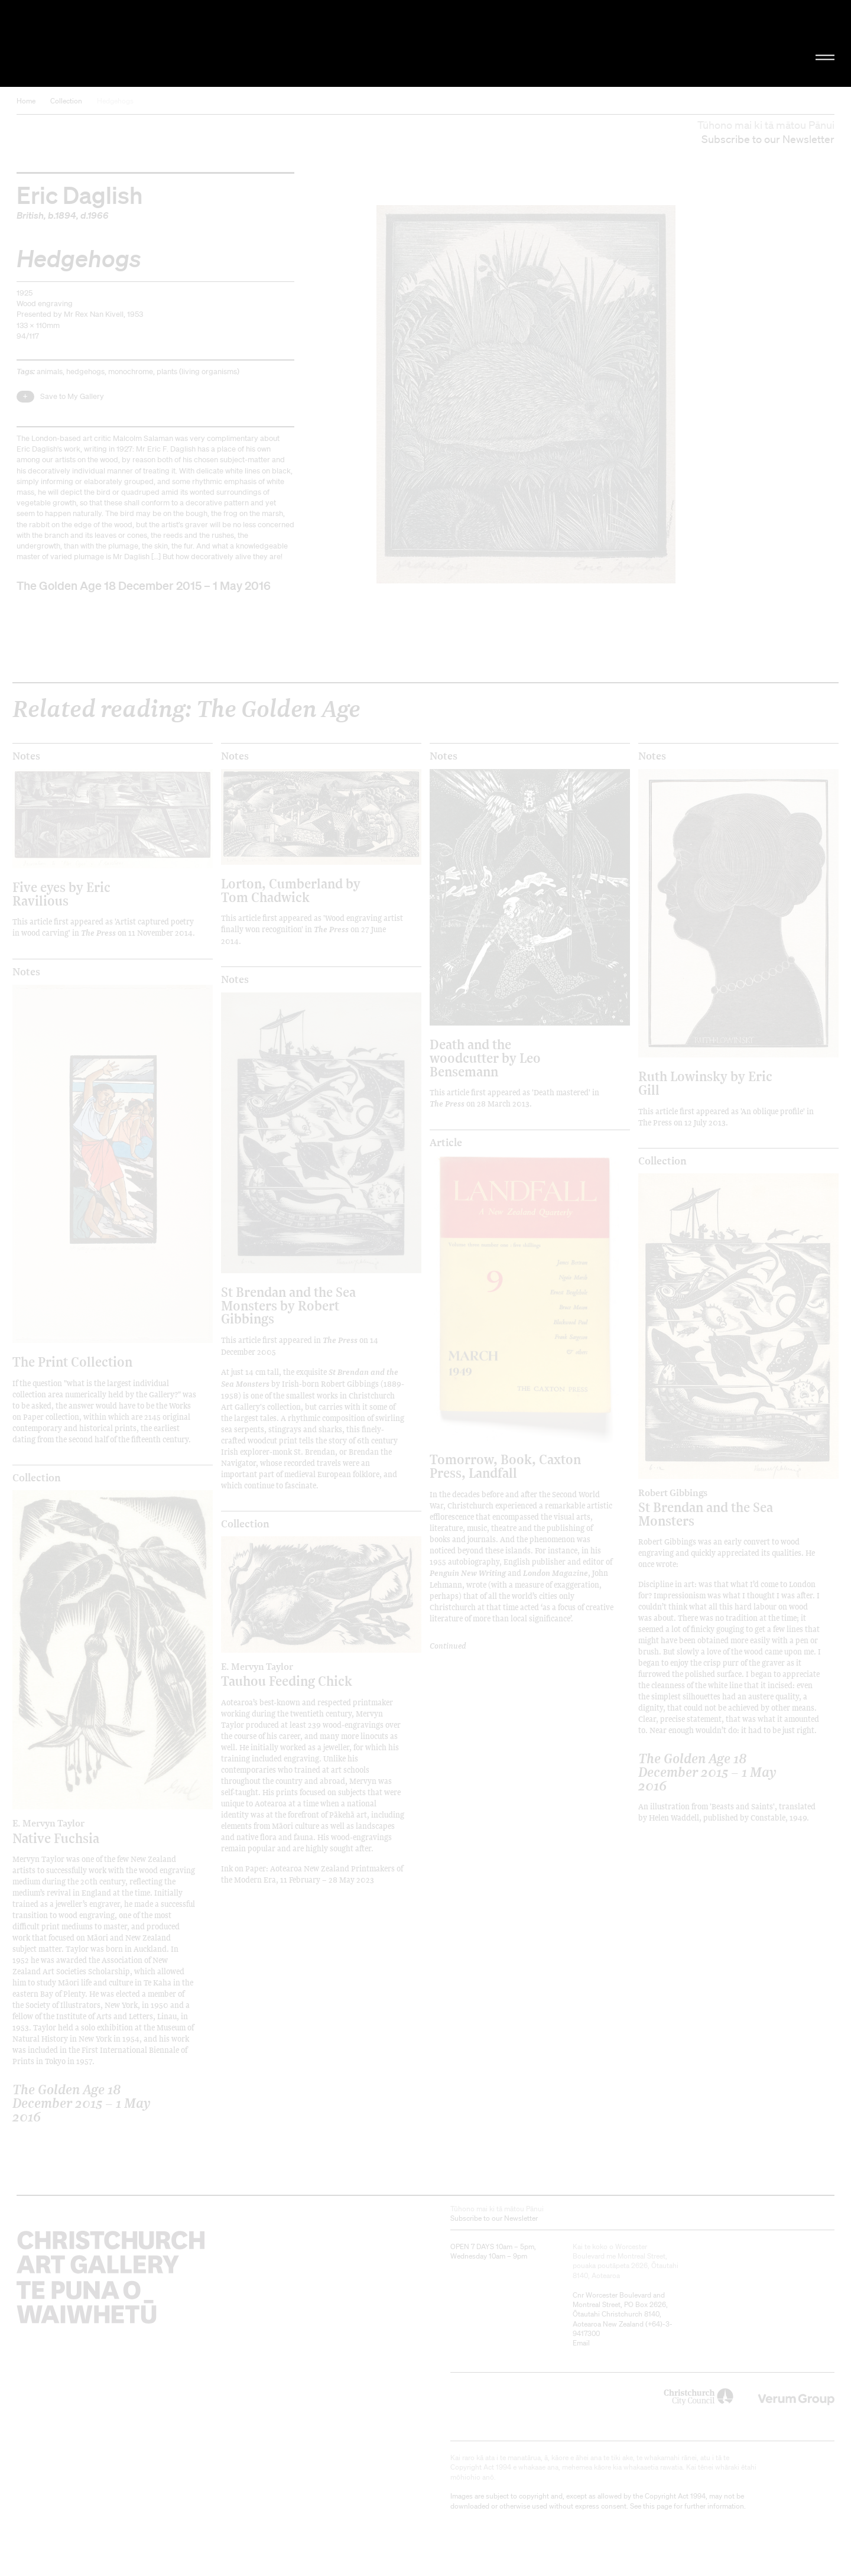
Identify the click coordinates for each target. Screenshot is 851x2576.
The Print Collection (72, 1361)
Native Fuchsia (88, 1831)
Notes (26, 756)
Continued (448, 1645)
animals (50, 371)
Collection (66, 101)
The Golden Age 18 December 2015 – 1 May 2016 (144, 585)
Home (26, 101)
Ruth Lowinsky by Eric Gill (705, 1082)
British (30, 215)
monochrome (130, 371)
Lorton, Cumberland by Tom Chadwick (290, 890)
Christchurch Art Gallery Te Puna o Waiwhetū (142, 43)
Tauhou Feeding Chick (296, 1675)
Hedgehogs (115, 101)
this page (657, 2506)
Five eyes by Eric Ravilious (61, 893)
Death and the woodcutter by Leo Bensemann (485, 1057)
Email (581, 2343)
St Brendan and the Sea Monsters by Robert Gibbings (288, 1305)
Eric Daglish (80, 194)
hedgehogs (85, 371)
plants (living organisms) (198, 371)
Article (446, 1142)
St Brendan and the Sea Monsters (714, 1507)
